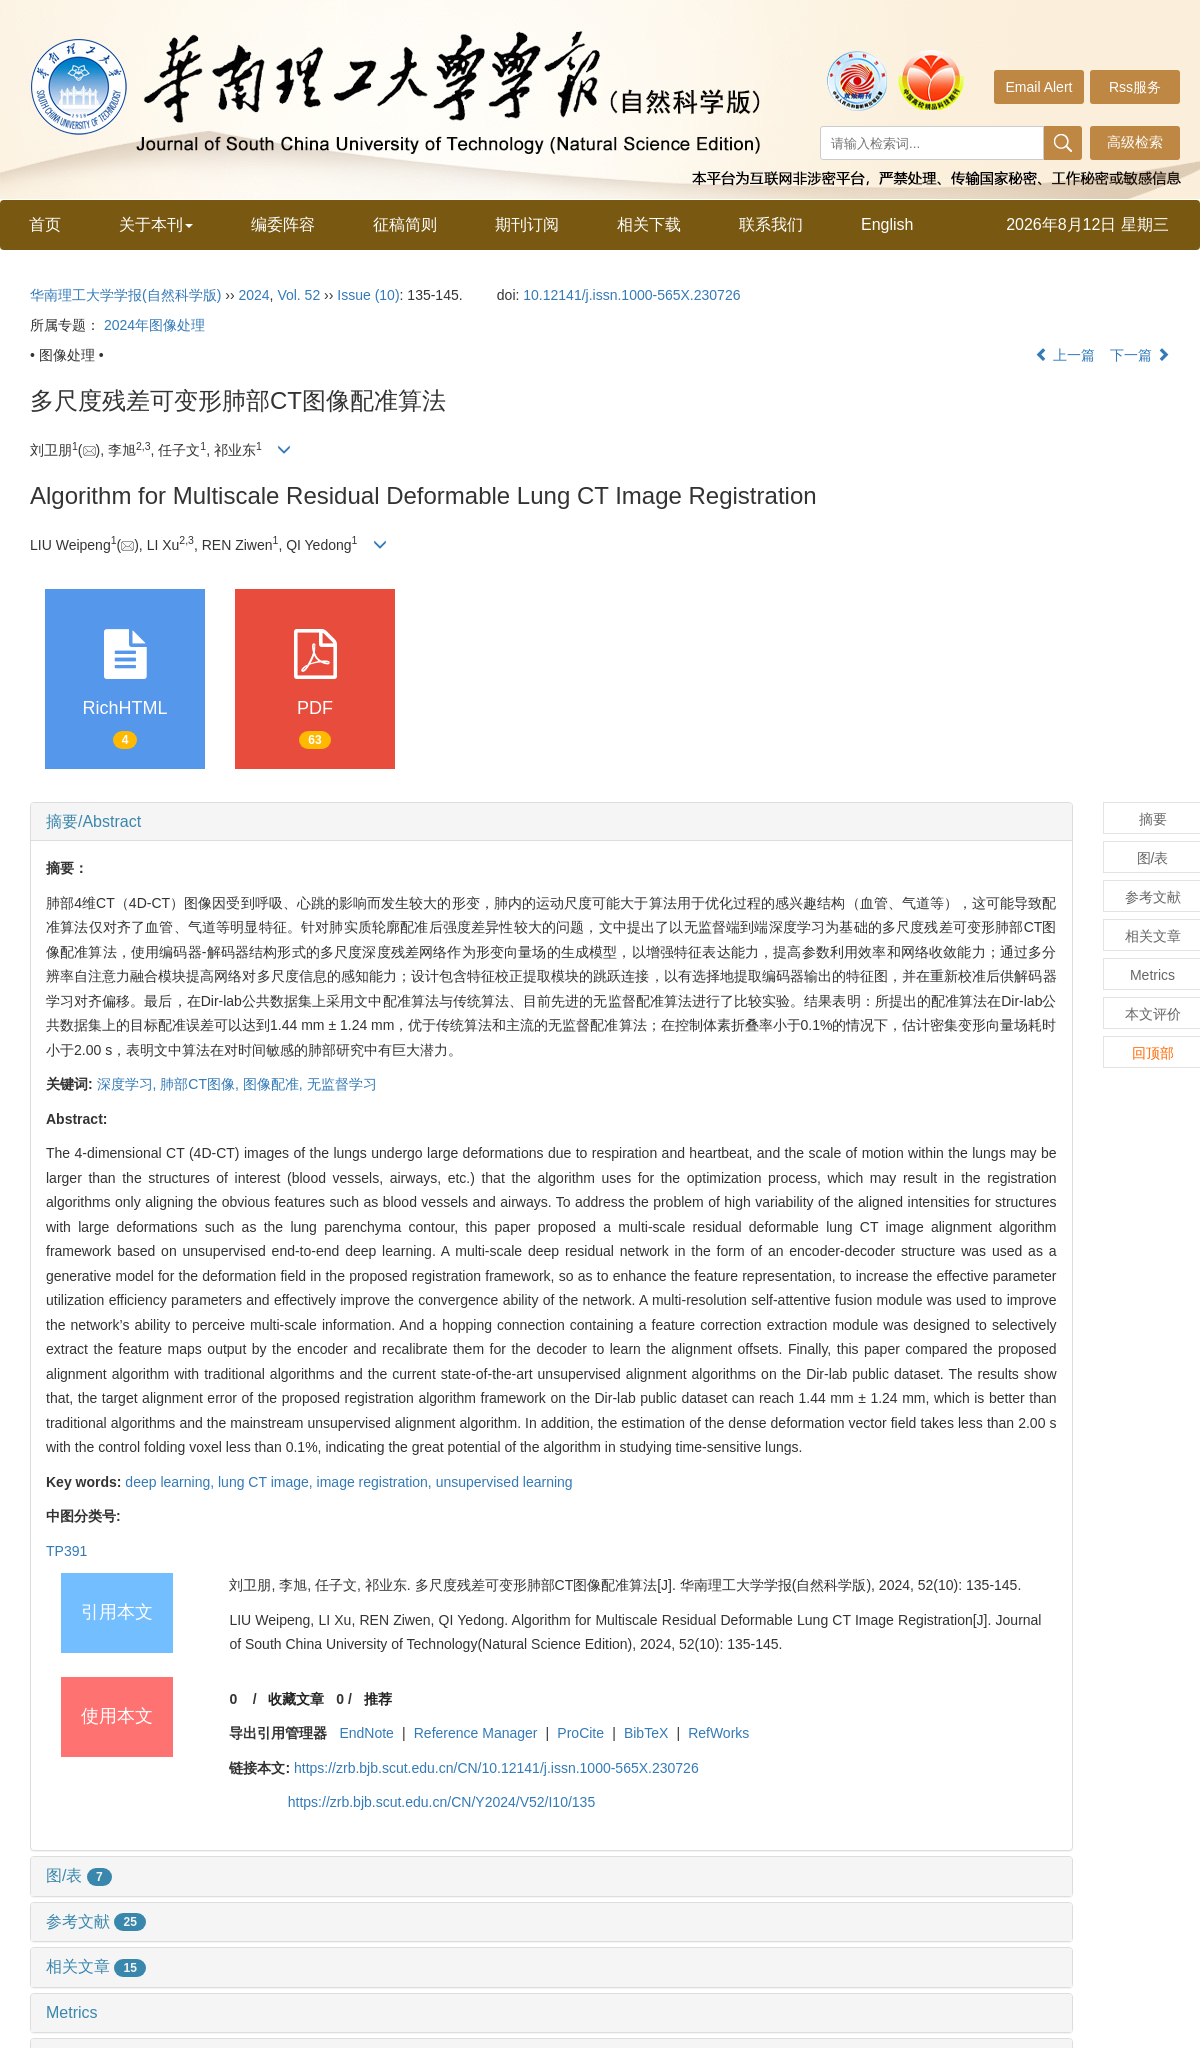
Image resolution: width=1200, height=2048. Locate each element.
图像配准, (275, 1084)
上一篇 (1065, 355)
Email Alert (1039, 87)
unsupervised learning (504, 1482)
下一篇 (1140, 355)
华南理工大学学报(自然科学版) (125, 295)
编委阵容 (283, 224)
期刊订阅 (527, 224)
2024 (253, 295)
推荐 (378, 1699)
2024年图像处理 (154, 325)
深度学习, (129, 1084)
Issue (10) (368, 295)
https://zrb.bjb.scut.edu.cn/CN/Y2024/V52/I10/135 (441, 1802)
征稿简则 (405, 224)
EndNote (366, 1733)
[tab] (551, 822)
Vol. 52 (298, 295)
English (887, 224)
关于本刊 (156, 224)
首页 (45, 224)
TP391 (66, 1551)
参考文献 (96, 1921)
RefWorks (718, 1733)
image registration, (376, 1482)
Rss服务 (1135, 87)
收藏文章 (296, 1699)
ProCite (580, 1733)
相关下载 (649, 224)
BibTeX (646, 1733)
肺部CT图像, (201, 1084)
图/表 (79, 1875)
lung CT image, (267, 1482)
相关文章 (96, 1966)
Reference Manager (476, 1733)
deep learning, (171, 1482)
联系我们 (771, 224)
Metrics (72, 2012)
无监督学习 (342, 1084)
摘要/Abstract (93, 821)
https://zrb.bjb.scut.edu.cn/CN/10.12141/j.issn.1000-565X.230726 (496, 1768)
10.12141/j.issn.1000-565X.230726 (631, 295)
